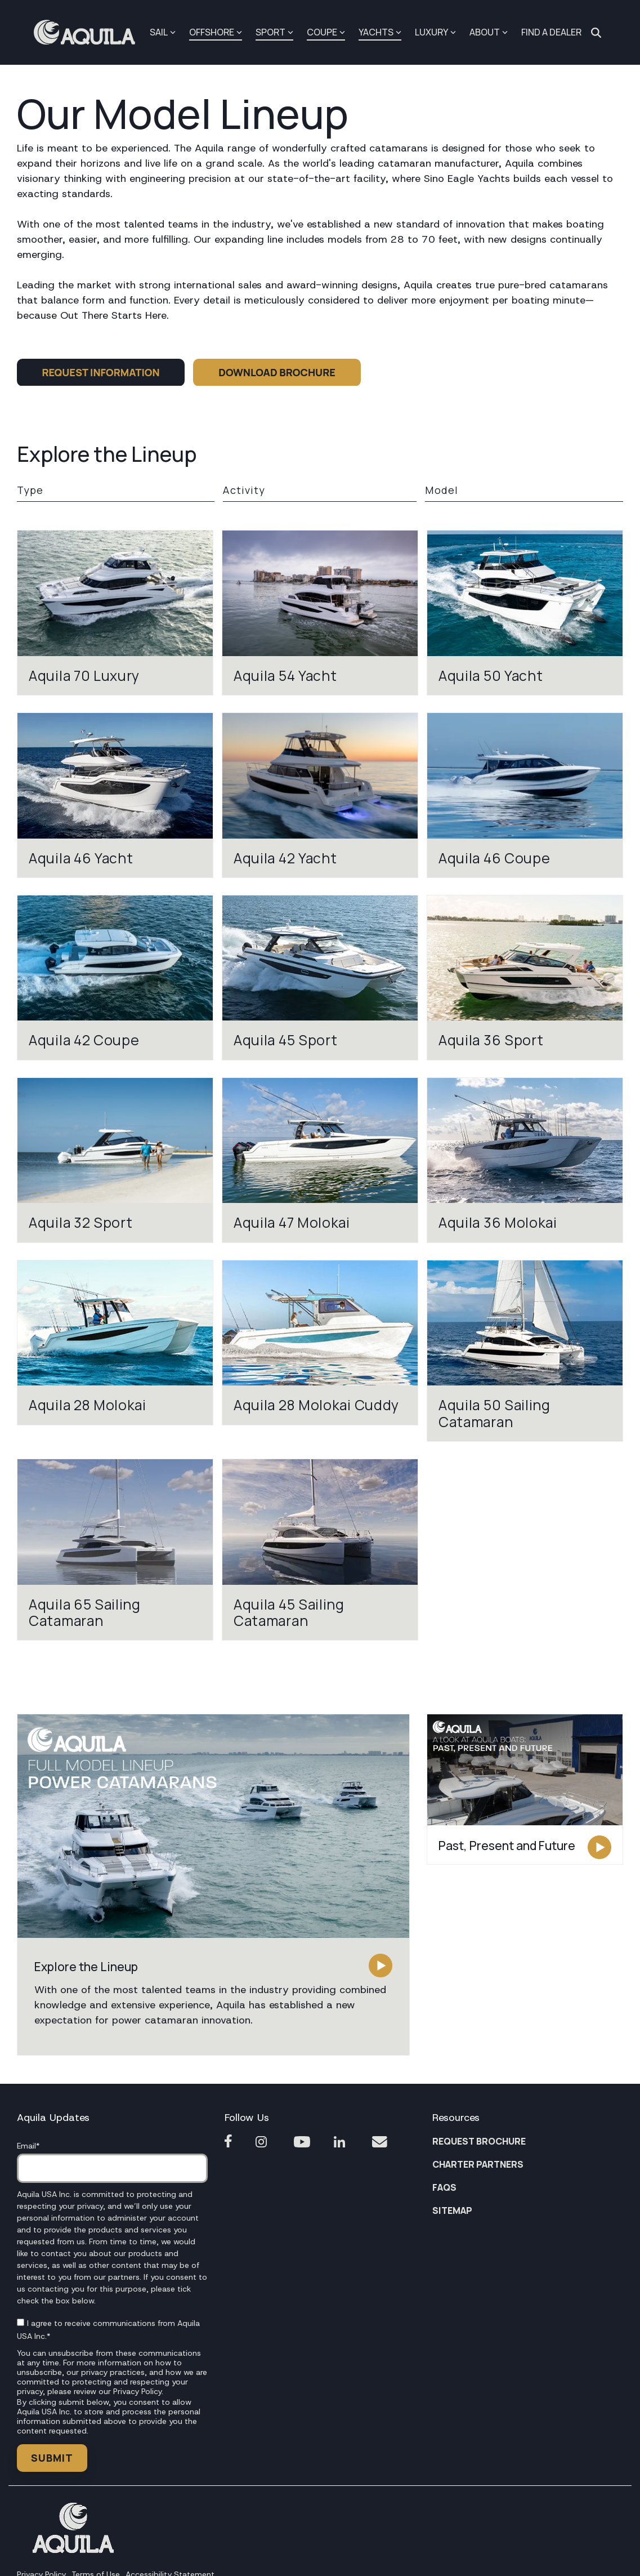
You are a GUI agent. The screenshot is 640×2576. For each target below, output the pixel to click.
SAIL (163, 32)
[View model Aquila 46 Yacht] (115, 795)
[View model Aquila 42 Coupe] (115, 977)
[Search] (596, 33)
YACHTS (380, 32)
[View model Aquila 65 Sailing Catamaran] (115, 1549)
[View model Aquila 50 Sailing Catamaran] (525, 1350)
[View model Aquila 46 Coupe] (525, 795)
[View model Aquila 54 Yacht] (320, 613)
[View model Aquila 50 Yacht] (525, 613)
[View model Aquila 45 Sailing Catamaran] (320, 1549)
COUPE (326, 32)
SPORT (274, 32)
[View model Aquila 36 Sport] (525, 977)
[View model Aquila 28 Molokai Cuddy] (320, 1342)
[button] (213, 1826)
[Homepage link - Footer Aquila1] (73, 2550)
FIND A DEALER (551, 32)
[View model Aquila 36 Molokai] (525, 1160)
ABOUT (488, 32)
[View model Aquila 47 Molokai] (320, 1160)
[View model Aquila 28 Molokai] (115, 1342)
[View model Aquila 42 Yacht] (320, 795)
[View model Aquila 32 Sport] (115, 1160)
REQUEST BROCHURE (479, 2141)
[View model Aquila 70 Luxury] (115, 613)
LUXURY (435, 32)
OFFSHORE (215, 32)
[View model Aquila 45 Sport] (320, 977)
